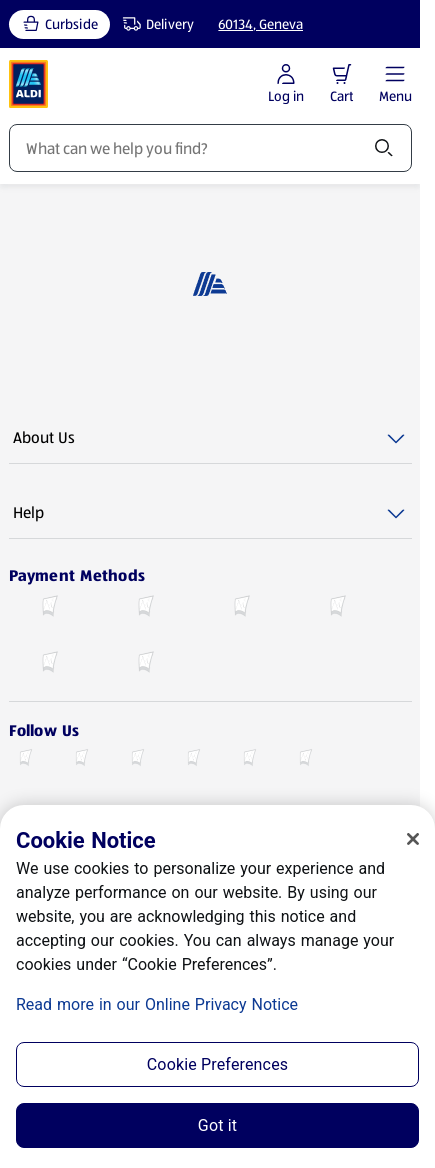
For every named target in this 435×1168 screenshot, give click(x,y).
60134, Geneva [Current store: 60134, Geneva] (260, 24)
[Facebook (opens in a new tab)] (25, 760)
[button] (342, 74)
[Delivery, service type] (154, 24)
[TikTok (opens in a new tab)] (249, 760)
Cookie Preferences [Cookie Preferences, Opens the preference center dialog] (217, 1064)
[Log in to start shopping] (286, 84)
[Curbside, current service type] (59, 24)
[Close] (413, 839)
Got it (217, 1125)
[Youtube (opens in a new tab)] (193, 760)
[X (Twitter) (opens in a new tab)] (81, 760)
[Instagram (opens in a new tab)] (137, 760)
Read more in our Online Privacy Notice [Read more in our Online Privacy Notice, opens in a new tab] (157, 1004)
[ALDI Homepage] (29, 84)
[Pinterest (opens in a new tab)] (305, 760)
